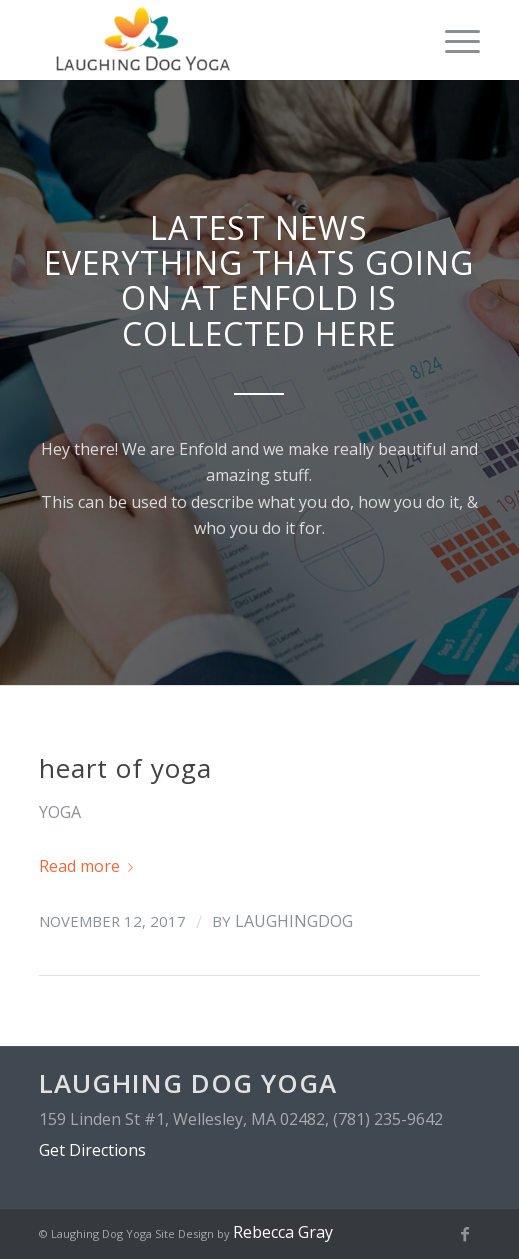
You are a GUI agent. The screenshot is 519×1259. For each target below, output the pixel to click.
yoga (60, 812)
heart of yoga (125, 768)
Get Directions (92, 1150)
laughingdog (294, 921)
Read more (90, 866)
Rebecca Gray (283, 1232)
